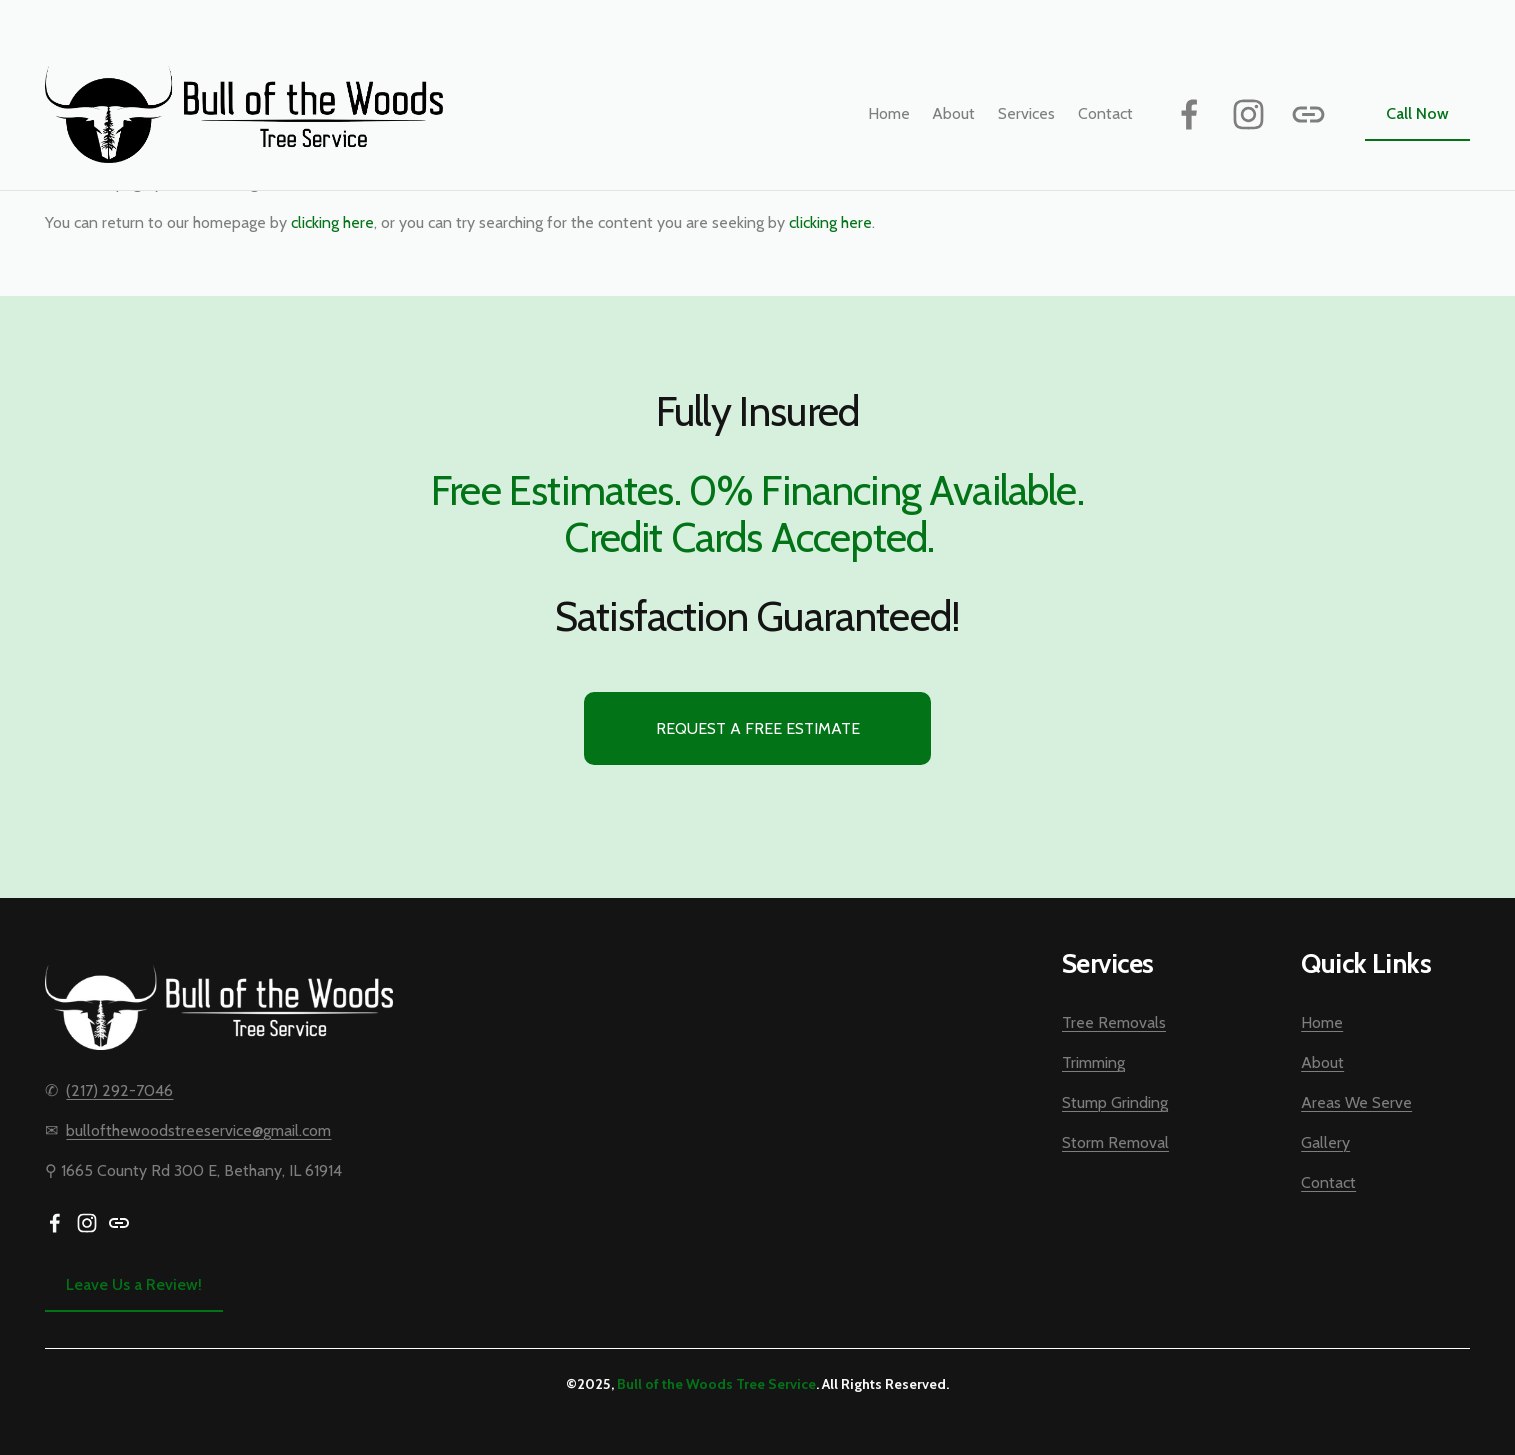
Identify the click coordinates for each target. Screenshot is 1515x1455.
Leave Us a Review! (134, 1284)
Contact (1105, 113)
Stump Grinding (1115, 1102)
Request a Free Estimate (758, 728)
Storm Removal (1115, 1142)
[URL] (1308, 114)
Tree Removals (1114, 1022)
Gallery (1325, 1142)
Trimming (1093, 1062)
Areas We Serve (1356, 1102)
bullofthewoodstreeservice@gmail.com (198, 1130)
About (953, 113)
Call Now (1417, 113)
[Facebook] (1189, 114)
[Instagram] (1248, 114)
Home (889, 113)
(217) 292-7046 (119, 1090)
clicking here (332, 222)
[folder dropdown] (1026, 113)
